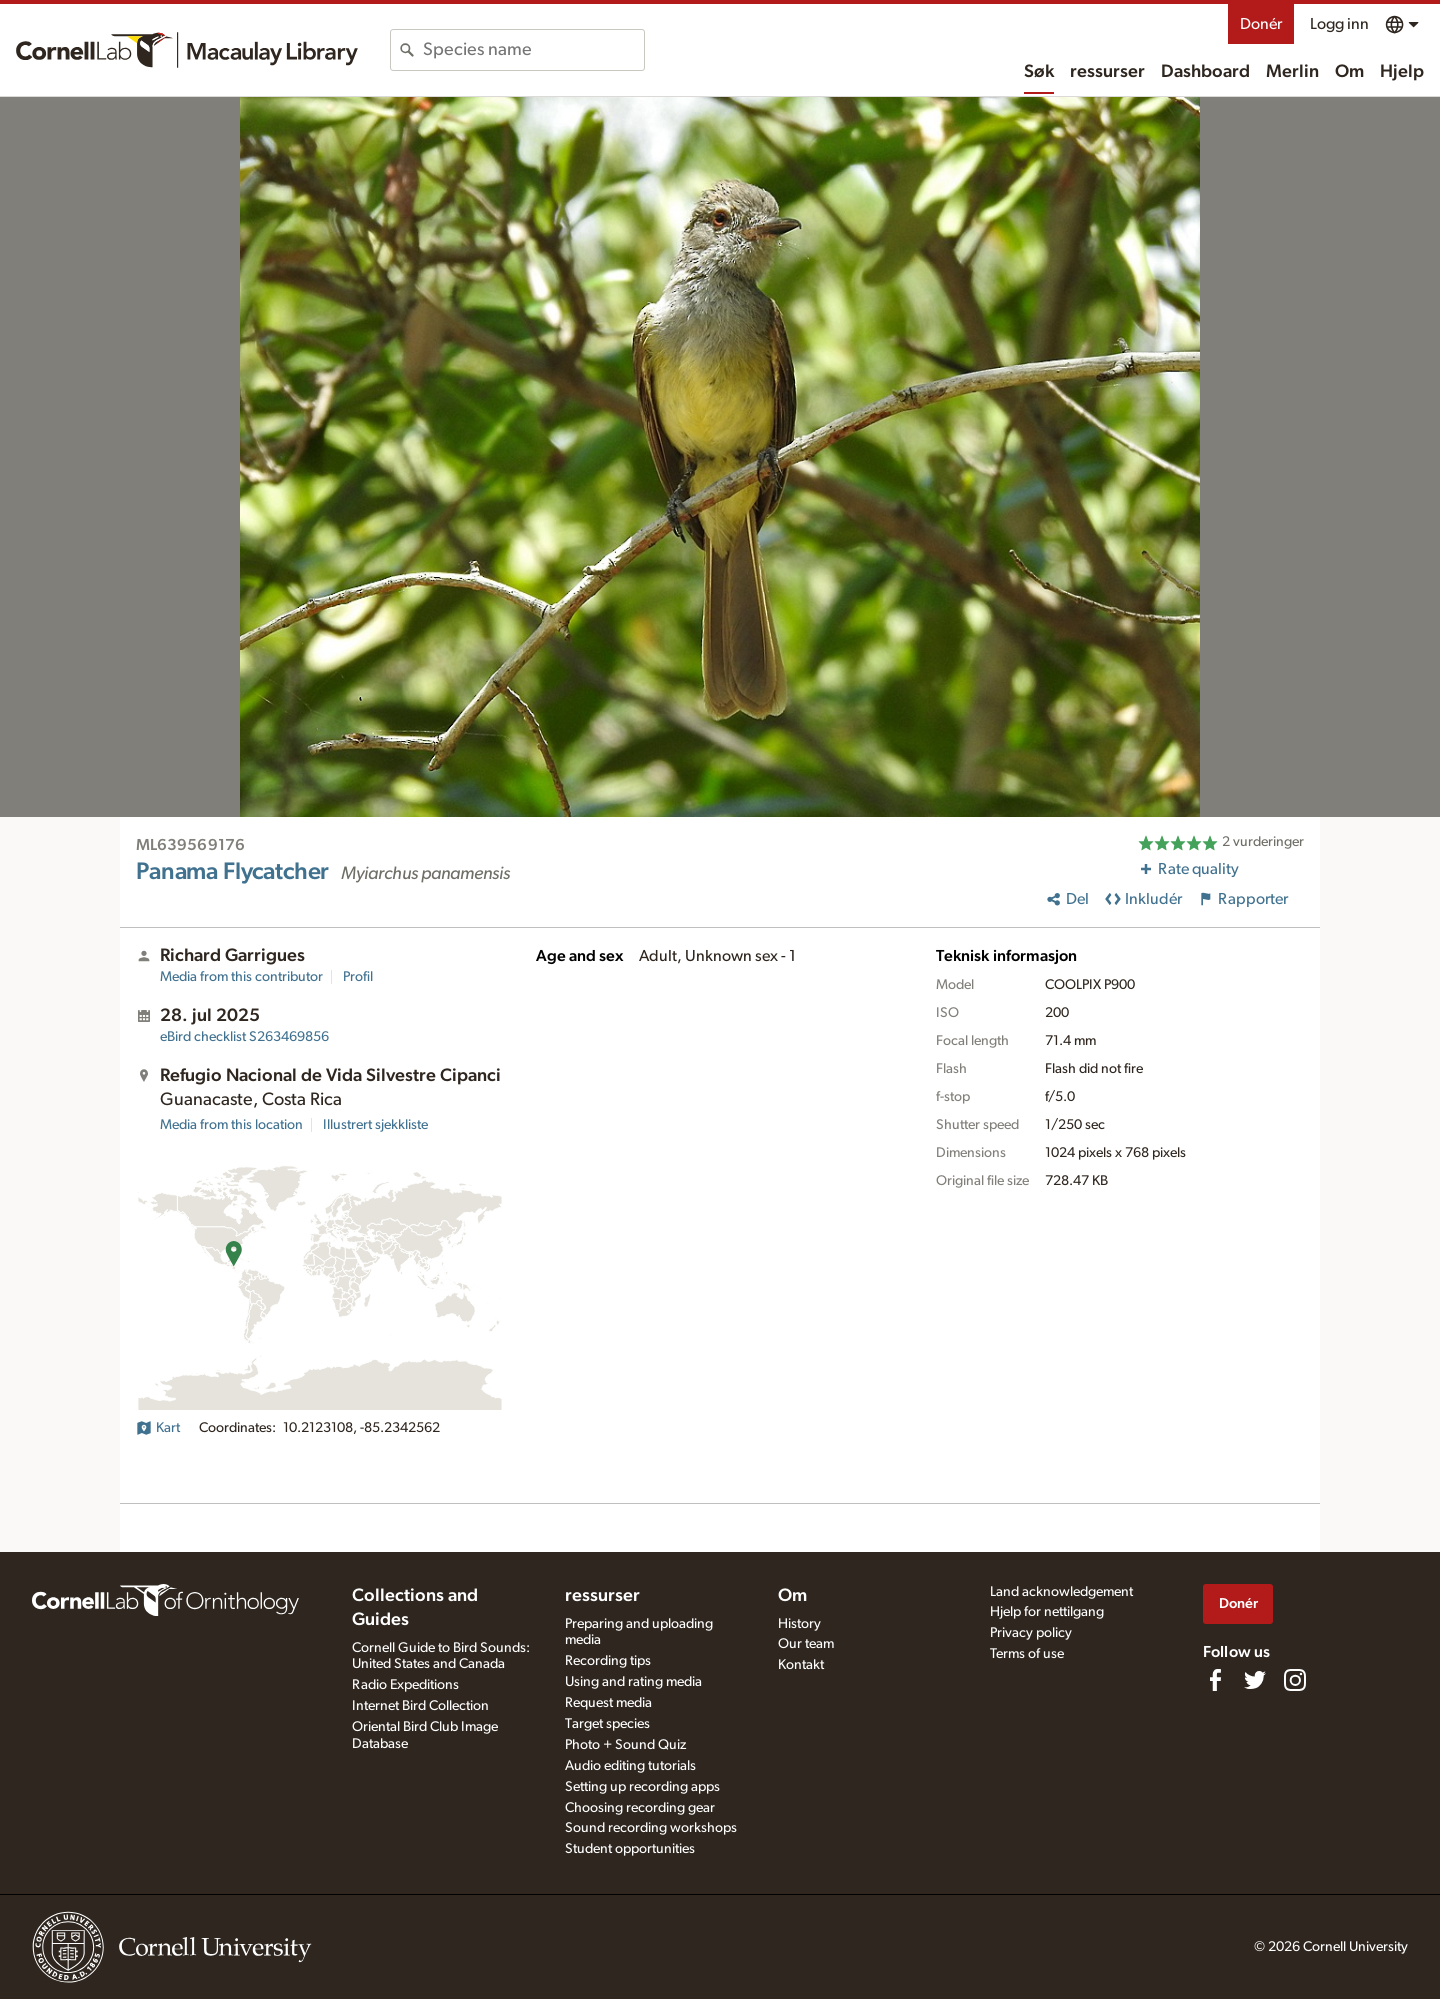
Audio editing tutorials (630, 1766)
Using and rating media (633, 1682)
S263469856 (244, 1037)
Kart (158, 1428)
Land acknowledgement (1061, 1592)
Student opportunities (630, 1849)
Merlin (1292, 72)
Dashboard (1205, 72)
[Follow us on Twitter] (1255, 1680)
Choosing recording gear (640, 1808)
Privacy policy (1031, 1633)
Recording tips (608, 1661)
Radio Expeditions (405, 1685)
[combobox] (533, 50)
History (799, 1624)
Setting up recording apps (642, 1787)
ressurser (1107, 72)
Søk (1039, 72)
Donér (1261, 24)
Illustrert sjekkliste (375, 1125)
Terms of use (1027, 1654)
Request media (608, 1703)
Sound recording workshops (651, 1828)
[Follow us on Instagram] (1295, 1680)
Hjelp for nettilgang (1047, 1612)
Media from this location (231, 1125)
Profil (358, 977)
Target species (607, 1724)
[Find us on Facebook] (1215, 1680)
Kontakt (801, 1665)
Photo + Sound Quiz (625, 1745)
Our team (806, 1644)
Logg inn (1339, 24)
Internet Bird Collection (420, 1706)
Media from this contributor (241, 977)
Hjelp (1402, 72)
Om (1349, 72)
